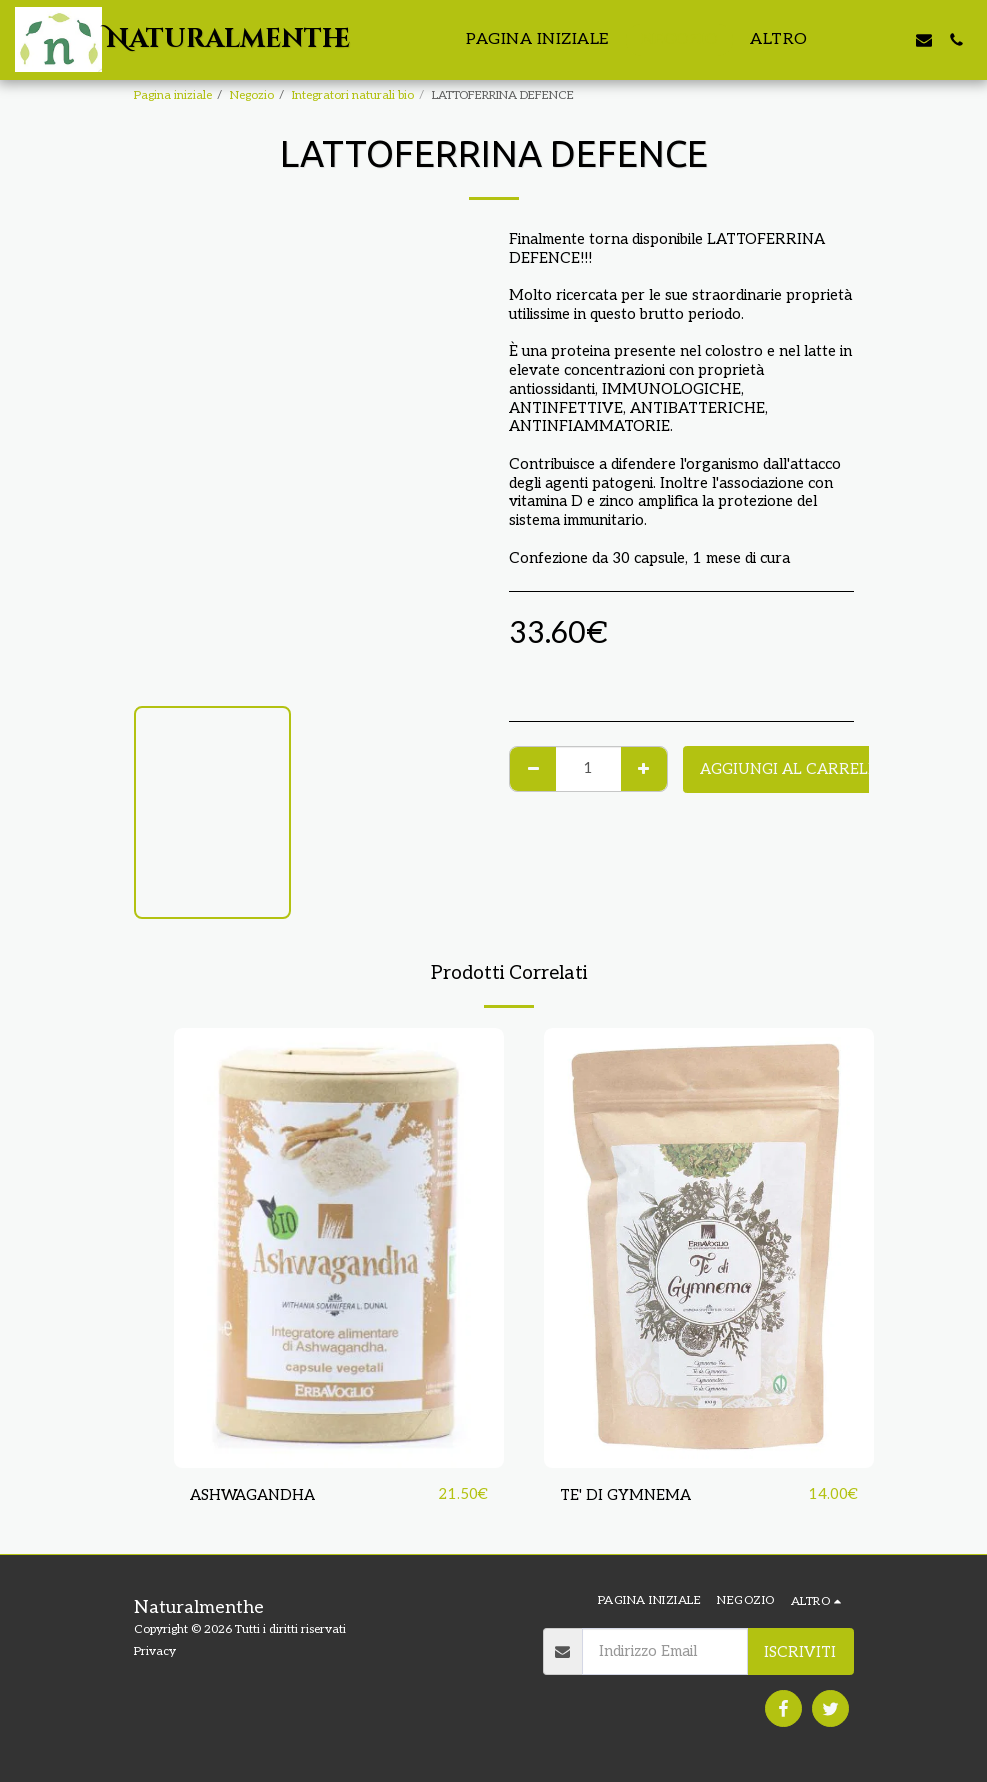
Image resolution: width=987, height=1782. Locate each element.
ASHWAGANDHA (252, 1495)
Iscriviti (800, 1652)
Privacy (155, 1651)
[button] (860, 40)
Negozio (252, 95)
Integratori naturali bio (353, 95)
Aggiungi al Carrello (794, 769)
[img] (339, 1248)
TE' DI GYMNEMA (625, 1495)
